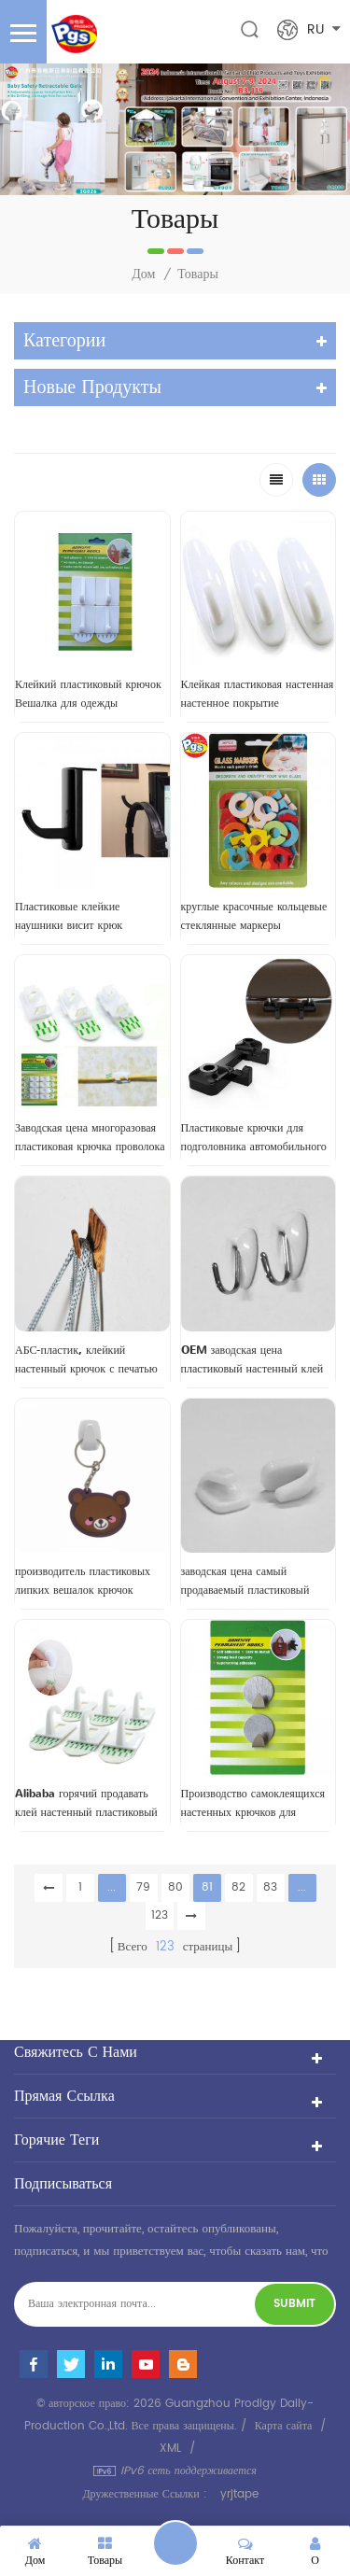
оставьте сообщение (175, 2543)
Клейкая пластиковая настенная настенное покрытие (257, 694)
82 (238, 1887)
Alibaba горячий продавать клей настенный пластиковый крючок (86, 1804)
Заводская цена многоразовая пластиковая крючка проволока (89, 1137)
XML (170, 2448)
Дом (143, 274)
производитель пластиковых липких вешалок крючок (82, 1581)
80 (175, 1887)
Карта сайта (284, 2426)
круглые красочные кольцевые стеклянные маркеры (254, 916)
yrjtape (239, 2494)
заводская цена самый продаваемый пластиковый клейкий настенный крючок (248, 1581)
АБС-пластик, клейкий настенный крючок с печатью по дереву (86, 1360)
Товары (197, 274)
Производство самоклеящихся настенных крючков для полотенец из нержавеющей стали (253, 1804)
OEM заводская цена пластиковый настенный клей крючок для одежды (252, 1360)
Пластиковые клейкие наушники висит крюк (68, 916)
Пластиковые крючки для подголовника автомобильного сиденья (254, 1138)
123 (159, 1915)
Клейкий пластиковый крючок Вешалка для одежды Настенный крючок (88, 694)
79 (143, 1887)
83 (270, 1887)
